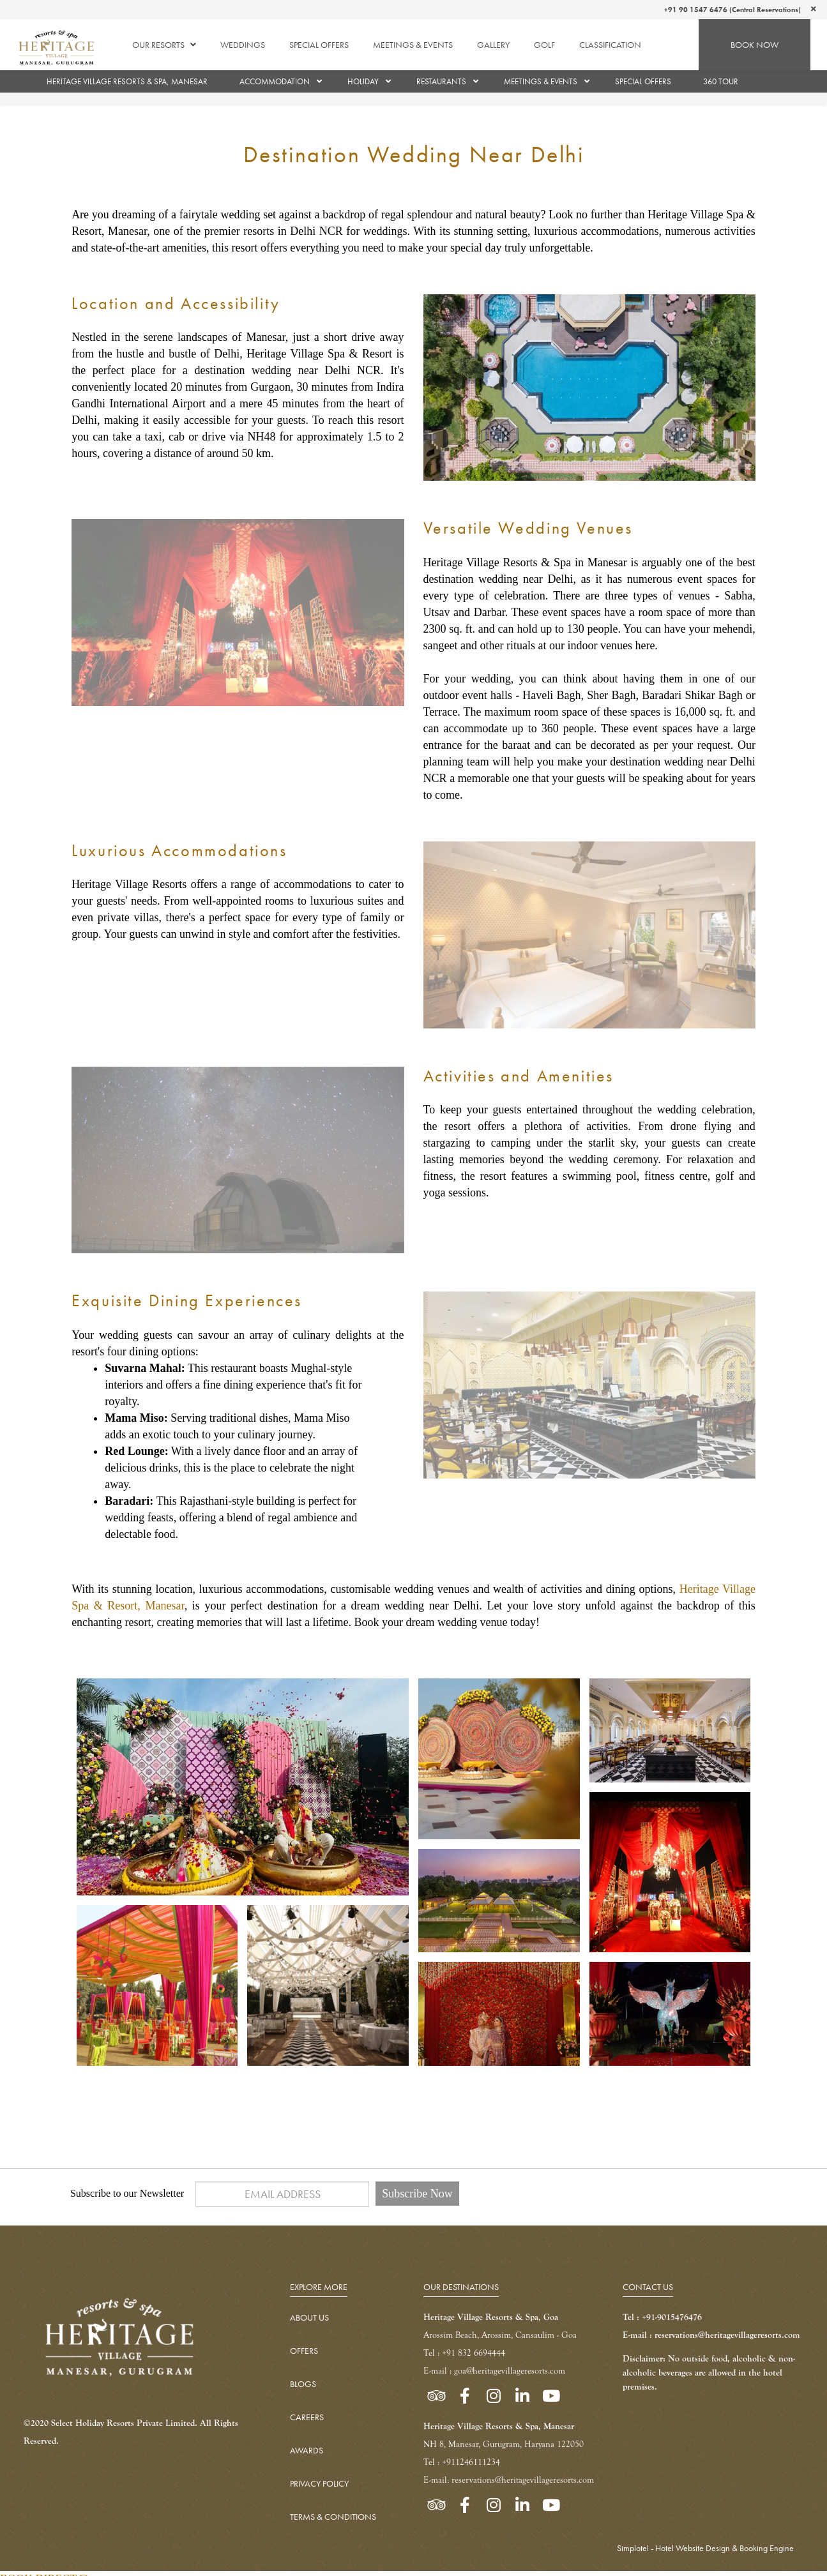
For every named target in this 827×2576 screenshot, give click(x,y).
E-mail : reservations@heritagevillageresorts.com (711, 2335)
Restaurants (441, 81)
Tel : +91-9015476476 (662, 2317)
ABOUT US (309, 2317)
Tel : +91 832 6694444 (464, 2352)
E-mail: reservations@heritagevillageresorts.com (508, 2479)
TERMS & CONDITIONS (333, 2516)
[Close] (813, 9)
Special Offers (319, 44)
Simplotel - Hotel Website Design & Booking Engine (705, 2548)
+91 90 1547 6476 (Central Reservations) (732, 9)
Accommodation (274, 81)
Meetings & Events (413, 44)
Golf (544, 44)
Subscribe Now (417, 2193)
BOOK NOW (754, 44)
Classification (610, 44)
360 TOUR (720, 81)
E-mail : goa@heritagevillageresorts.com (494, 2370)
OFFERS (304, 2350)
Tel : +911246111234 (461, 2462)
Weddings (242, 44)
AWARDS (306, 2450)
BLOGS (303, 2384)
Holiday (363, 81)
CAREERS (307, 2417)
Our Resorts (164, 44)
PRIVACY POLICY (319, 2483)
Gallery (493, 44)
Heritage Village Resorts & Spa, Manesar (127, 81)
